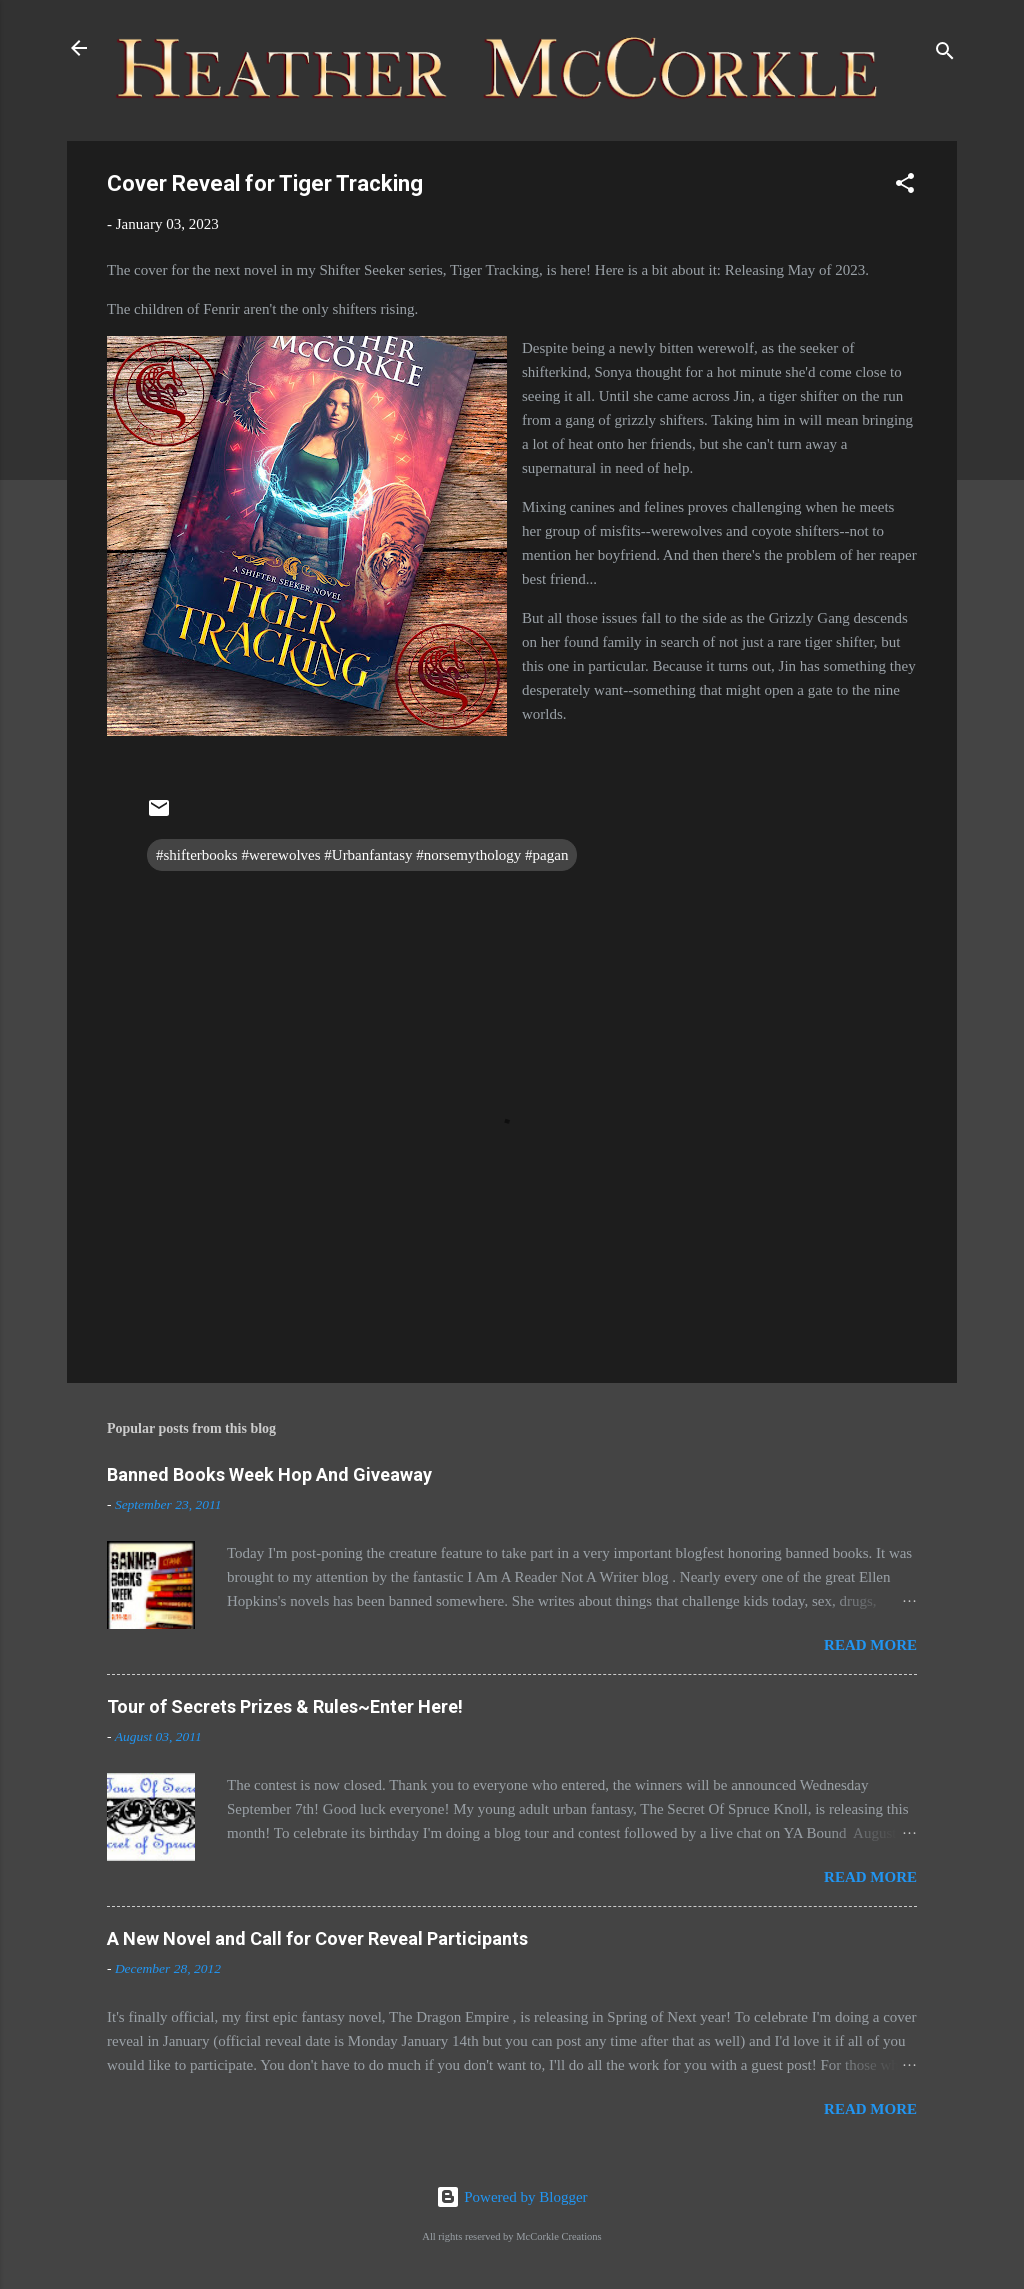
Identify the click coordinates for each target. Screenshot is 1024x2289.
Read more (870, 1645)
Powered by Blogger (511, 2197)
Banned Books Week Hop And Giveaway (269, 1474)
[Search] (945, 54)
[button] (905, 186)
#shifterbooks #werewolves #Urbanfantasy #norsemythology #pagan (362, 855)
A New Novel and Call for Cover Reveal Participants (317, 1938)
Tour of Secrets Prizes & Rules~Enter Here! (285, 1706)
